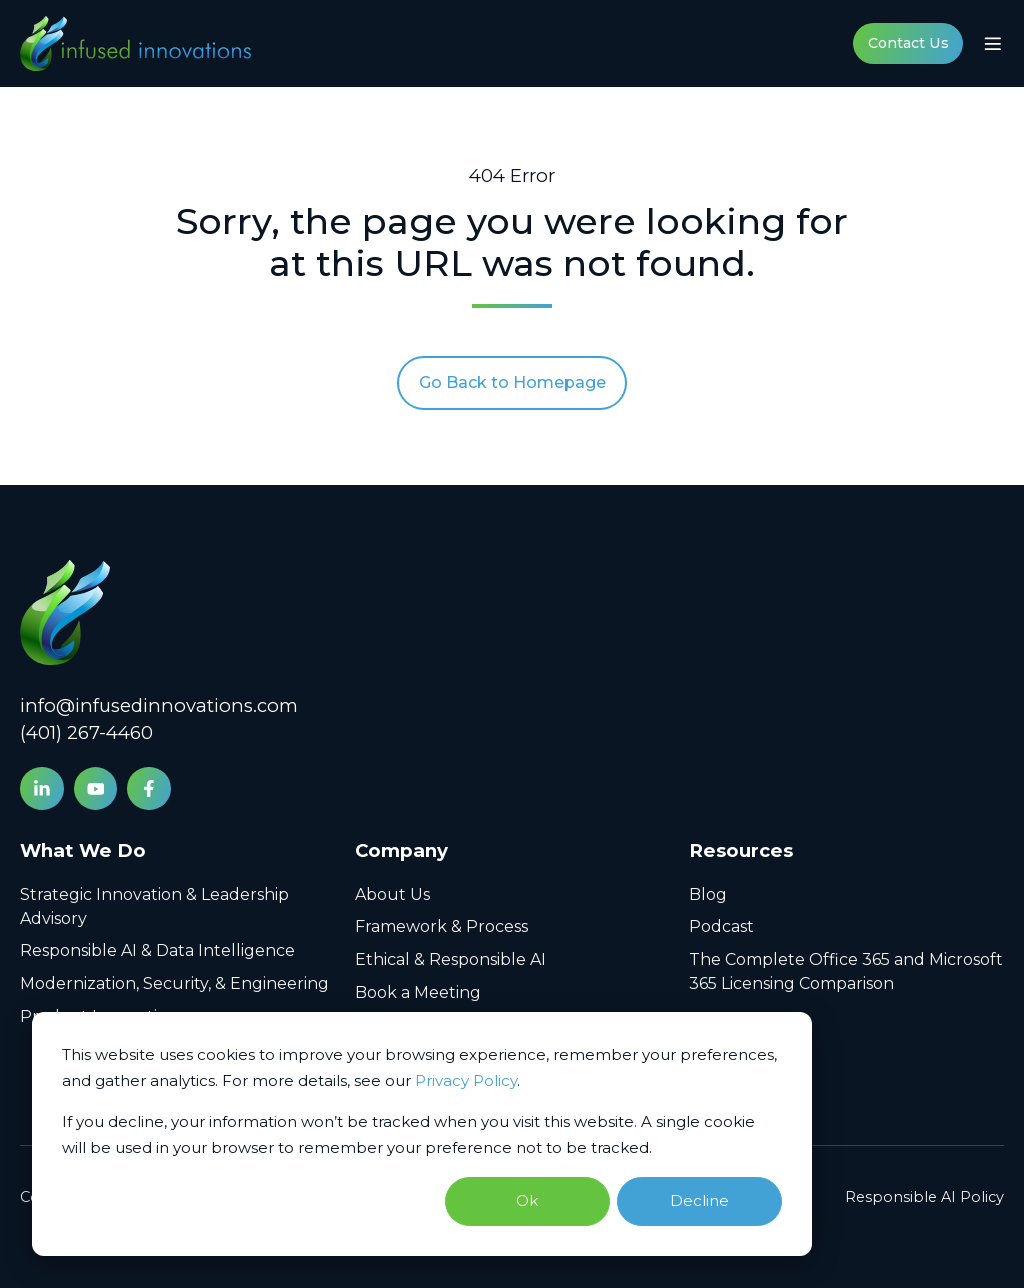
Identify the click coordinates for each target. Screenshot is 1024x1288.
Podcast (721, 926)
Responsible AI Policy (924, 1197)
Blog (708, 894)
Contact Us (908, 43)
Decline (699, 1200)
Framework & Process (441, 926)
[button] (993, 44)
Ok (527, 1200)
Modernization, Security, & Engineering (174, 983)
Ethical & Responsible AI (450, 959)
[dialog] (422, 1134)
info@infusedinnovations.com (159, 705)
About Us (392, 894)
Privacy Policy (466, 1080)
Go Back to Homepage (512, 382)
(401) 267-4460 (86, 732)
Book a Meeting (418, 992)
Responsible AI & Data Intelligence (157, 950)
